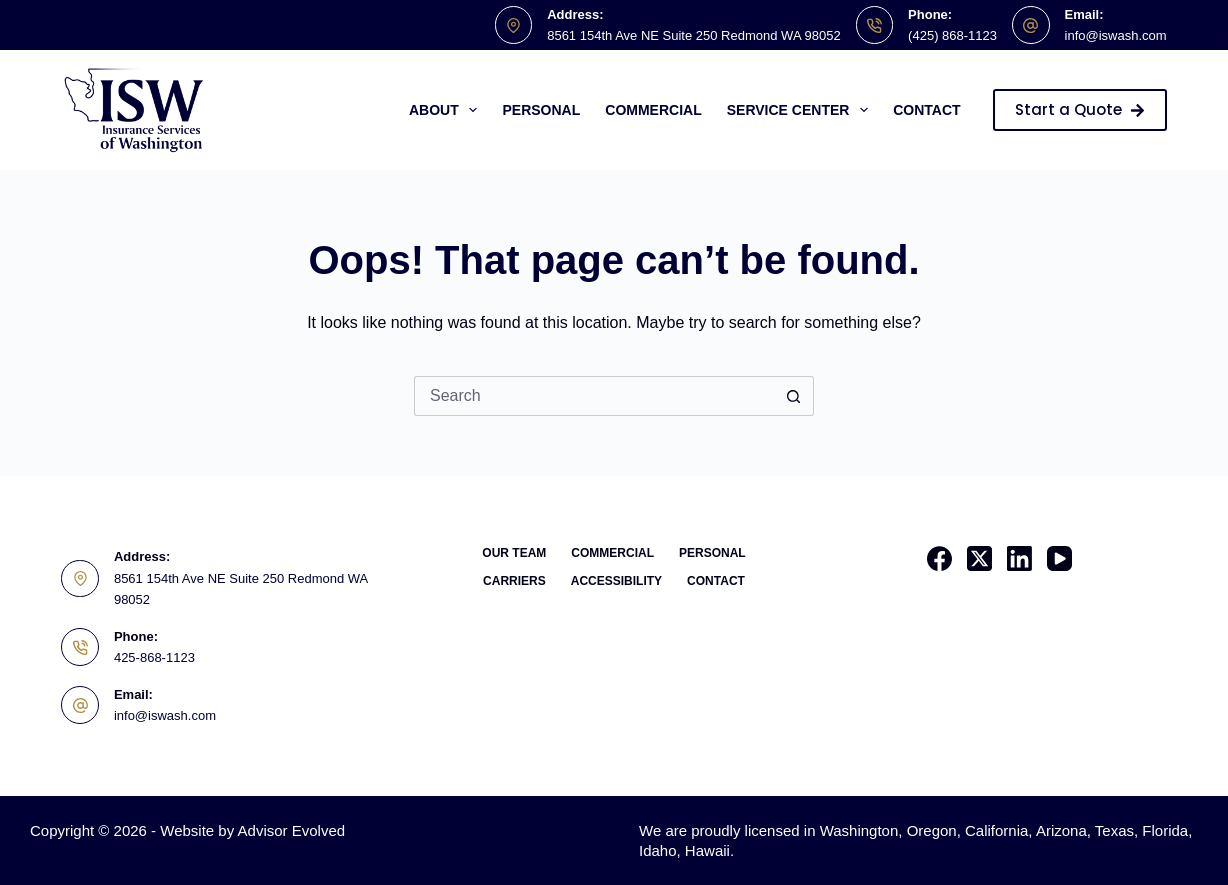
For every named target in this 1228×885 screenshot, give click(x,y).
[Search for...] (594, 396)
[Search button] (794, 396)
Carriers (514, 581)
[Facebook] (939, 558)
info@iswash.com (1116, 35)
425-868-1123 (154, 657)
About (447, 110)
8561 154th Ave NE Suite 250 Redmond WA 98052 (693, 35)
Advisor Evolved (292, 830)
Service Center (801, 110)
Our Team (514, 553)
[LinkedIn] (1019, 558)
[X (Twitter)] (979, 558)
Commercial (653, 110)
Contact (926, 110)
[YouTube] (1059, 558)
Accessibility (616, 581)
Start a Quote (1080, 109)
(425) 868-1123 (952, 35)
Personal (541, 110)
